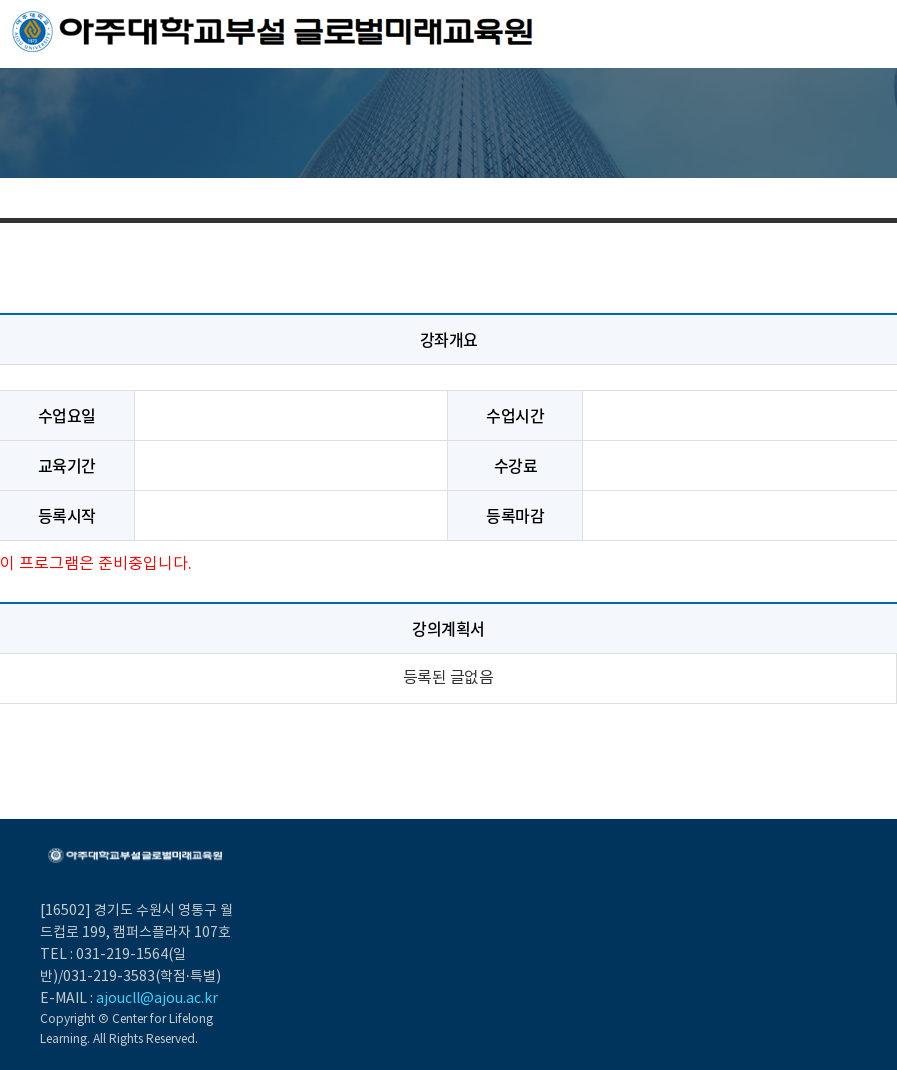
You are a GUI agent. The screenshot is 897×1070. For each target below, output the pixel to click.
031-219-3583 (109, 977)
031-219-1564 (122, 955)
